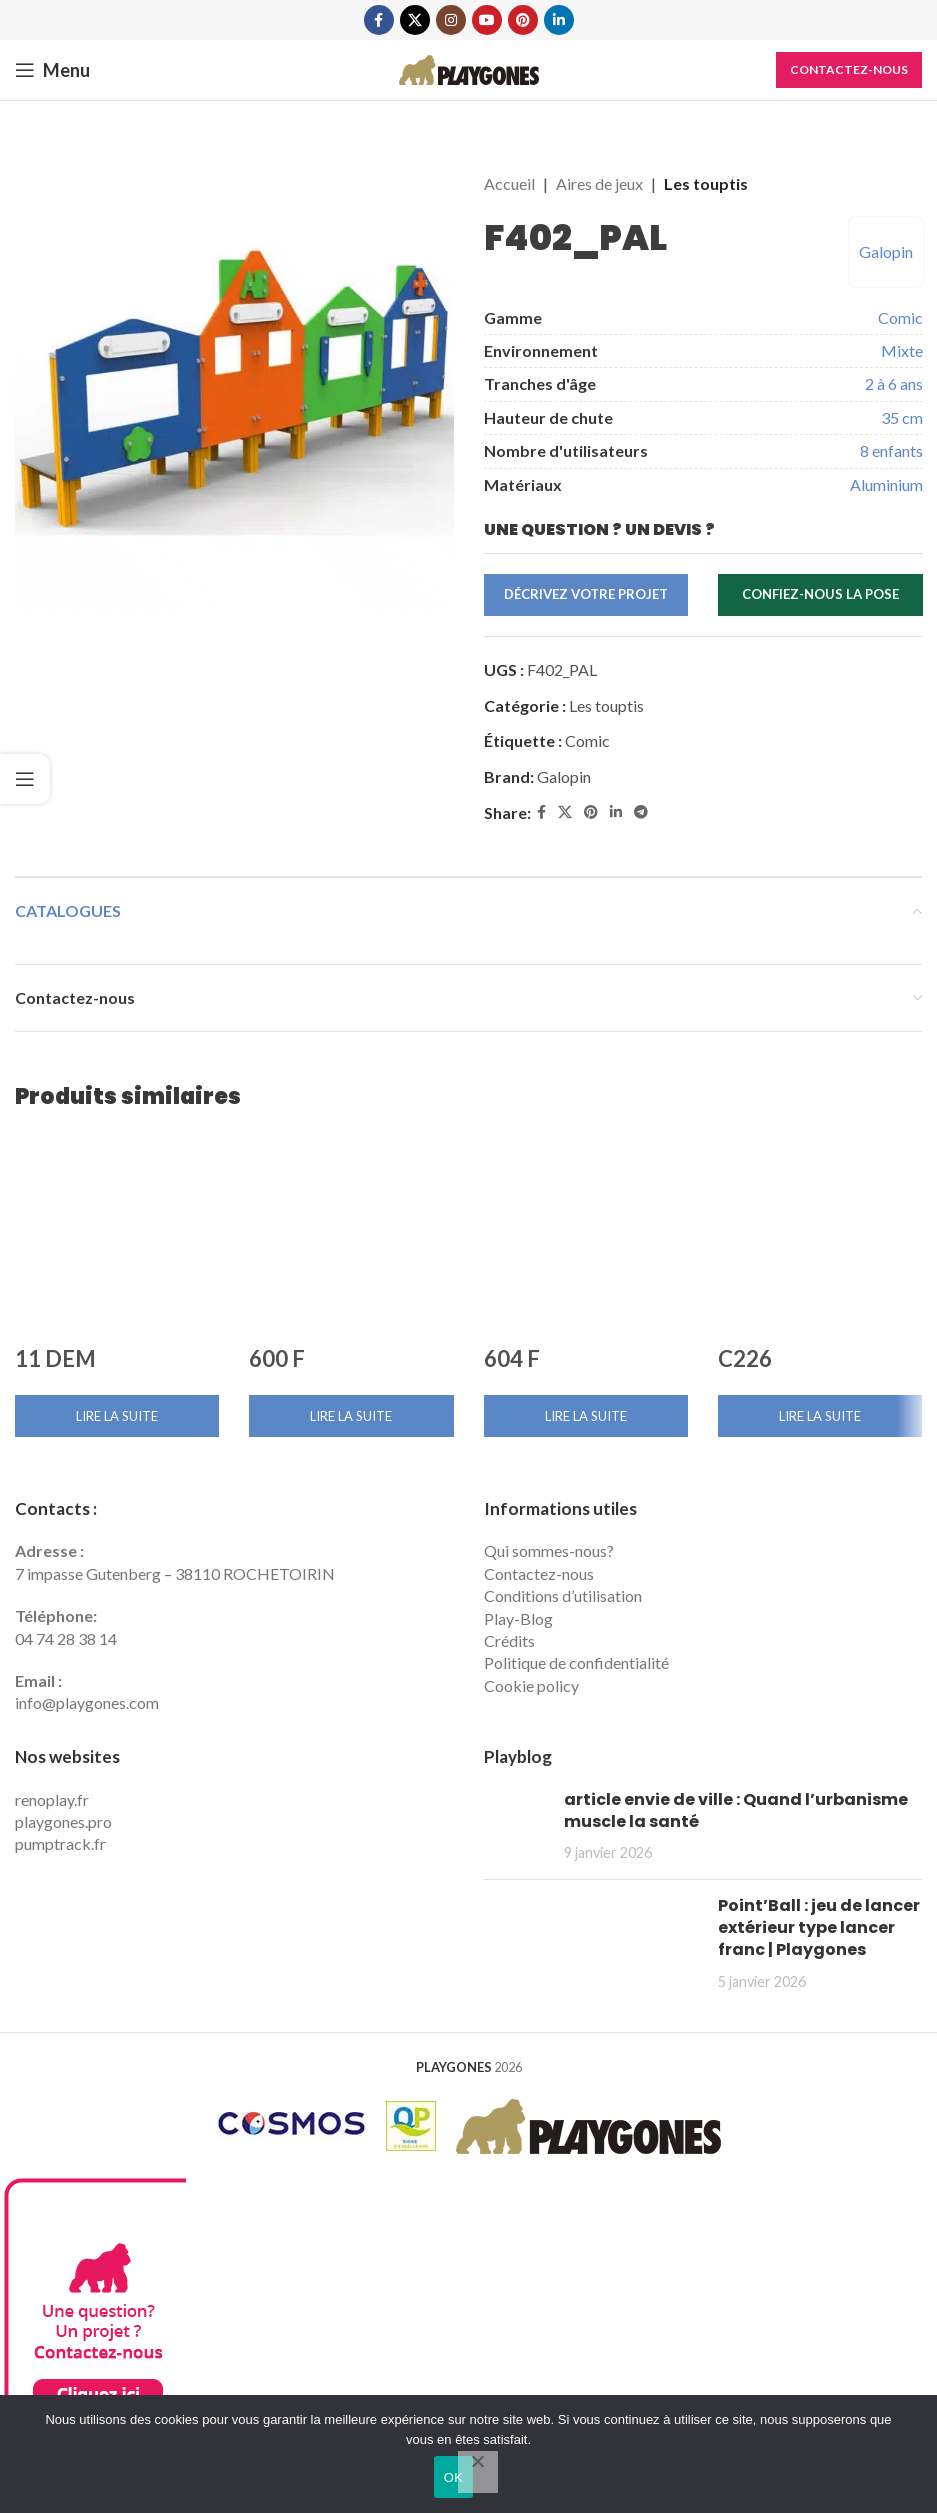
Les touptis (706, 183)
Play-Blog (518, 1618)
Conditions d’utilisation (563, 1595)
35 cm (901, 417)
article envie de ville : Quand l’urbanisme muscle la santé (736, 1810)
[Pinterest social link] (523, 20)
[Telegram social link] (641, 812)
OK (453, 2477)
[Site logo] (469, 67)
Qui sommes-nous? (549, 1550)
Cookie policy (531, 1685)
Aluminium (885, 484)
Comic (899, 317)
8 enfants (890, 450)
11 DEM (55, 1358)
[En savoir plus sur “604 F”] (586, 1416)
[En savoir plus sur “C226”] (820, 1416)
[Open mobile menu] (52, 70)
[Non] (478, 2472)
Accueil (509, 183)
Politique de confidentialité (576, 1662)
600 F (277, 1358)
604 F (512, 1358)
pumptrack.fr (60, 1843)
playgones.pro (63, 1821)
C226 (745, 1358)
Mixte (901, 350)
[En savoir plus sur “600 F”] (351, 1416)
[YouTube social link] (487, 20)
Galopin (885, 251)
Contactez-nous (849, 69)
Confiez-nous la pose (819, 594)
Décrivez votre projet (586, 594)
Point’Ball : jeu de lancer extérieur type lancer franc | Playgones (819, 1928)
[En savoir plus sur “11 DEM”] (117, 1416)
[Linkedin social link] (559, 20)
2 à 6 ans (893, 383)
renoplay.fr (52, 1799)
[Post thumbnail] (516, 1826)
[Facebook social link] (379, 20)
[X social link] (415, 20)
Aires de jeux (599, 183)
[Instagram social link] (451, 20)
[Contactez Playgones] (93, 2353)
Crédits (509, 1640)
